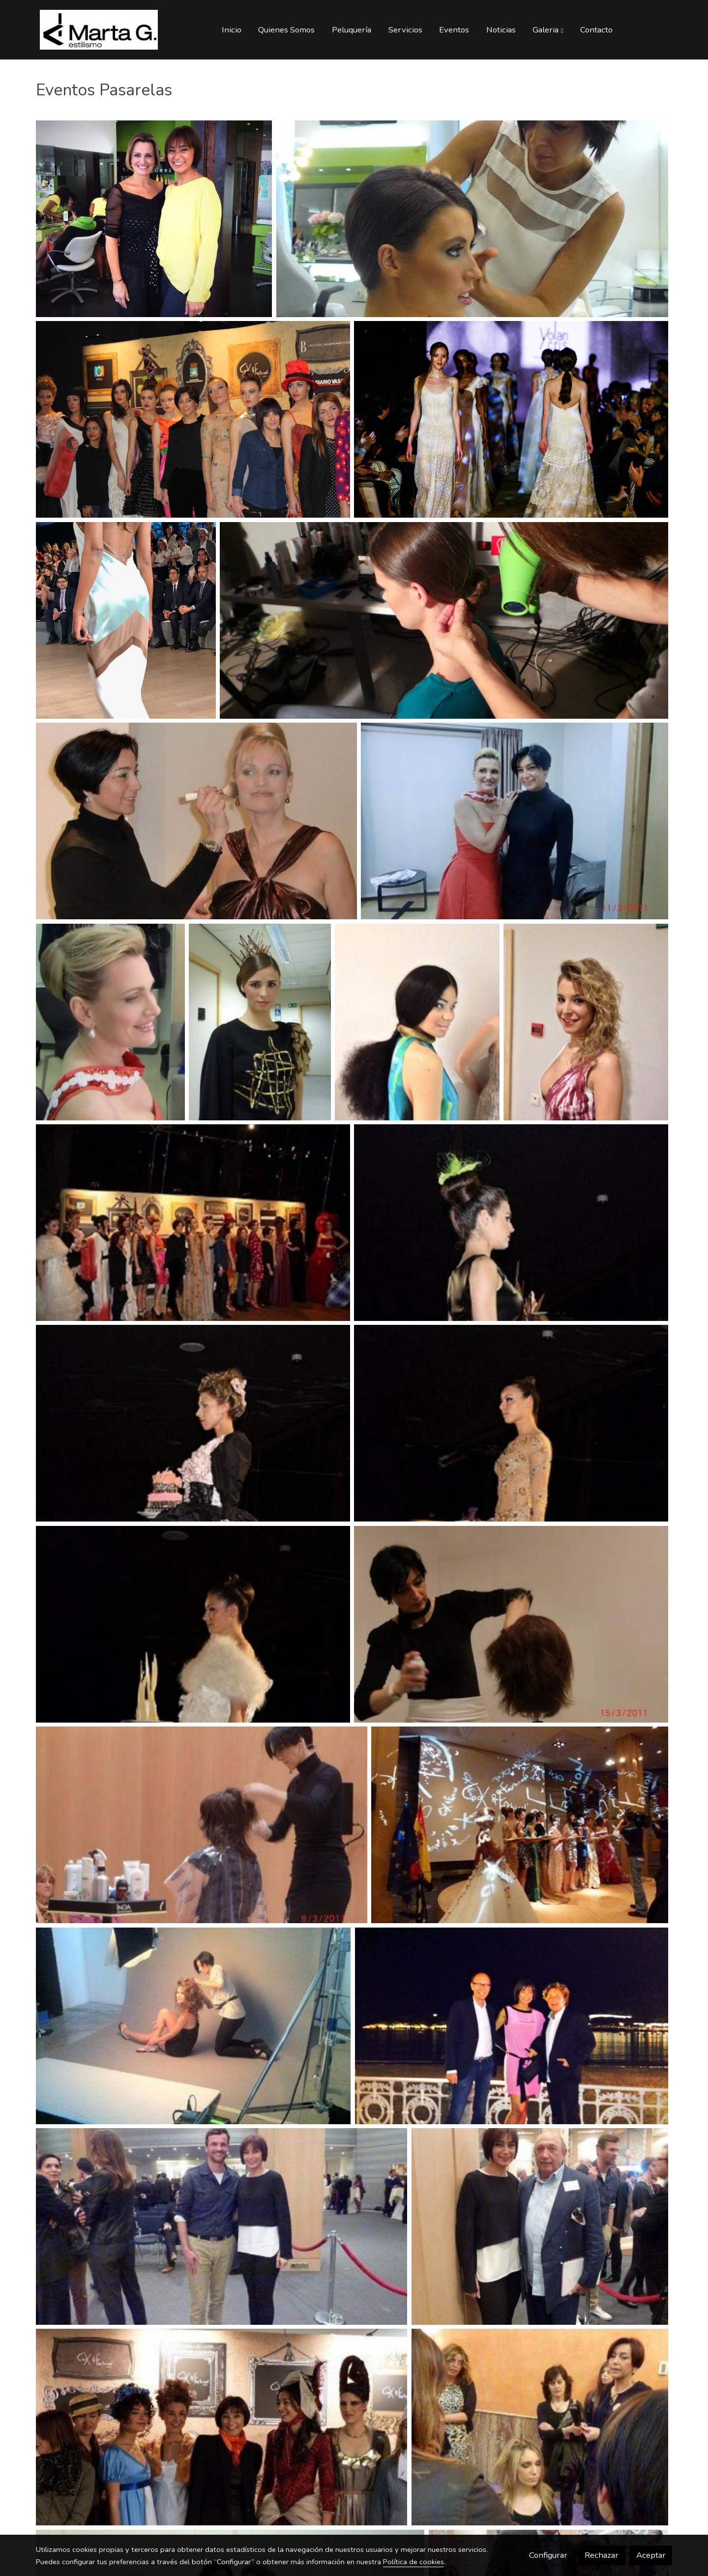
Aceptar (651, 2555)
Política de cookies (413, 2562)
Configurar (548, 2555)
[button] (548, 29)
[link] (99, 30)
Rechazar (602, 2555)
